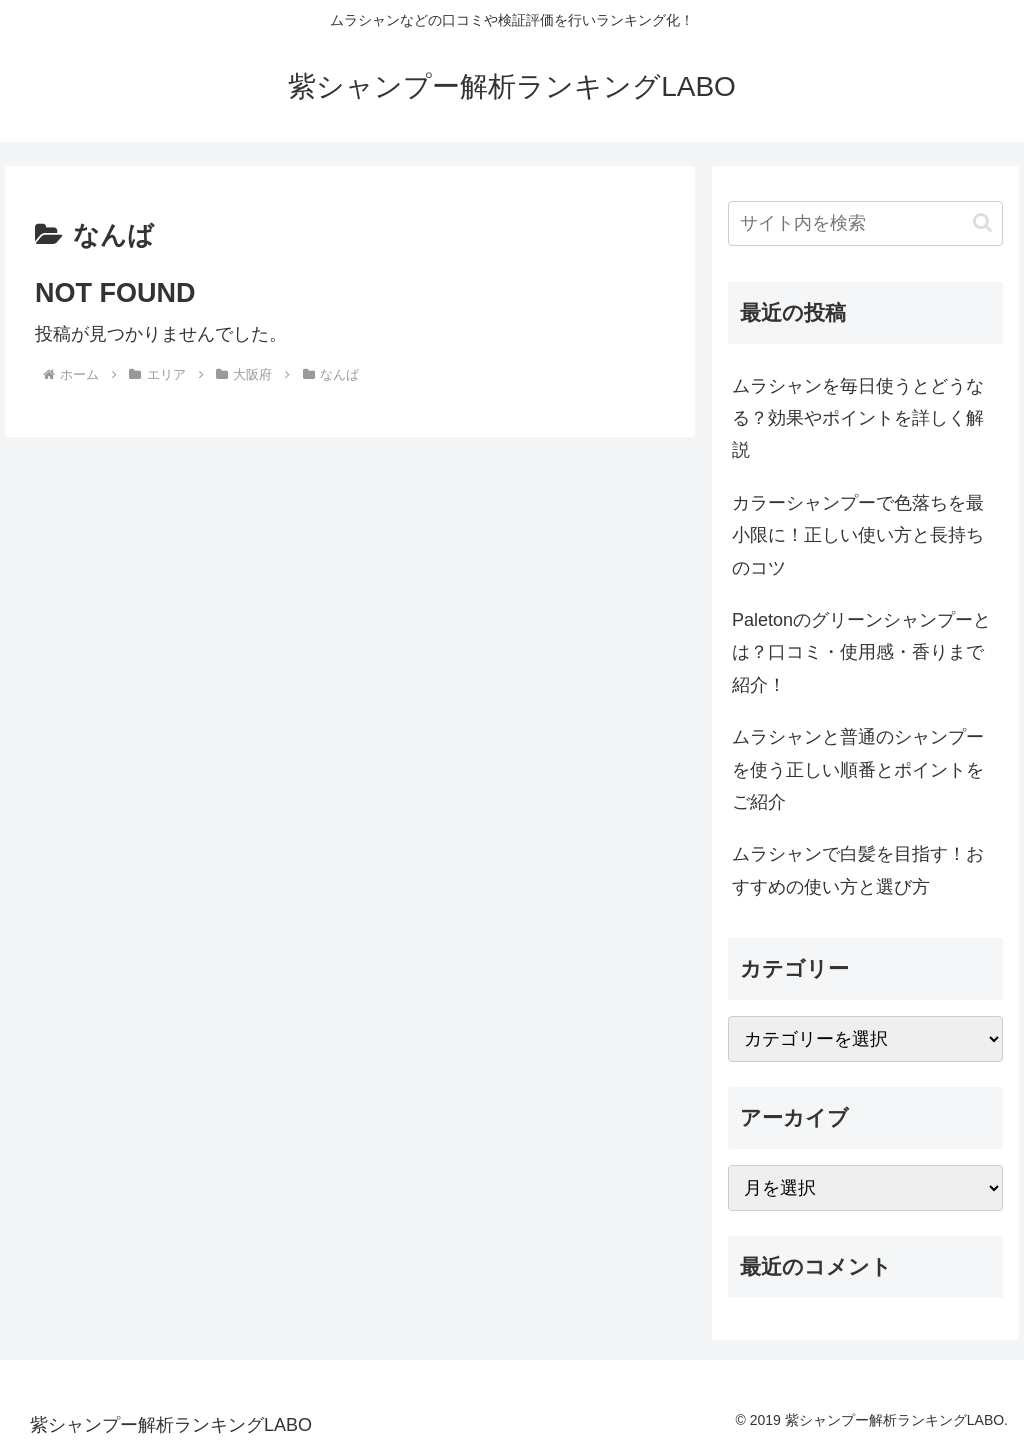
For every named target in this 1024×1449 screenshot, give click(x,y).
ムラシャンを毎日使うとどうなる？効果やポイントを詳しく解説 (858, 418)
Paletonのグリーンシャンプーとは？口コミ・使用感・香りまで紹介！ (861, 652)
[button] (982, 222)
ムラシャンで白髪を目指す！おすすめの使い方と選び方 (858, 870)
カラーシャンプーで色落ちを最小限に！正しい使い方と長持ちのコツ (858, 535)
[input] (865, 223)
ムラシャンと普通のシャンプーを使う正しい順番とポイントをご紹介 (858, 769)
